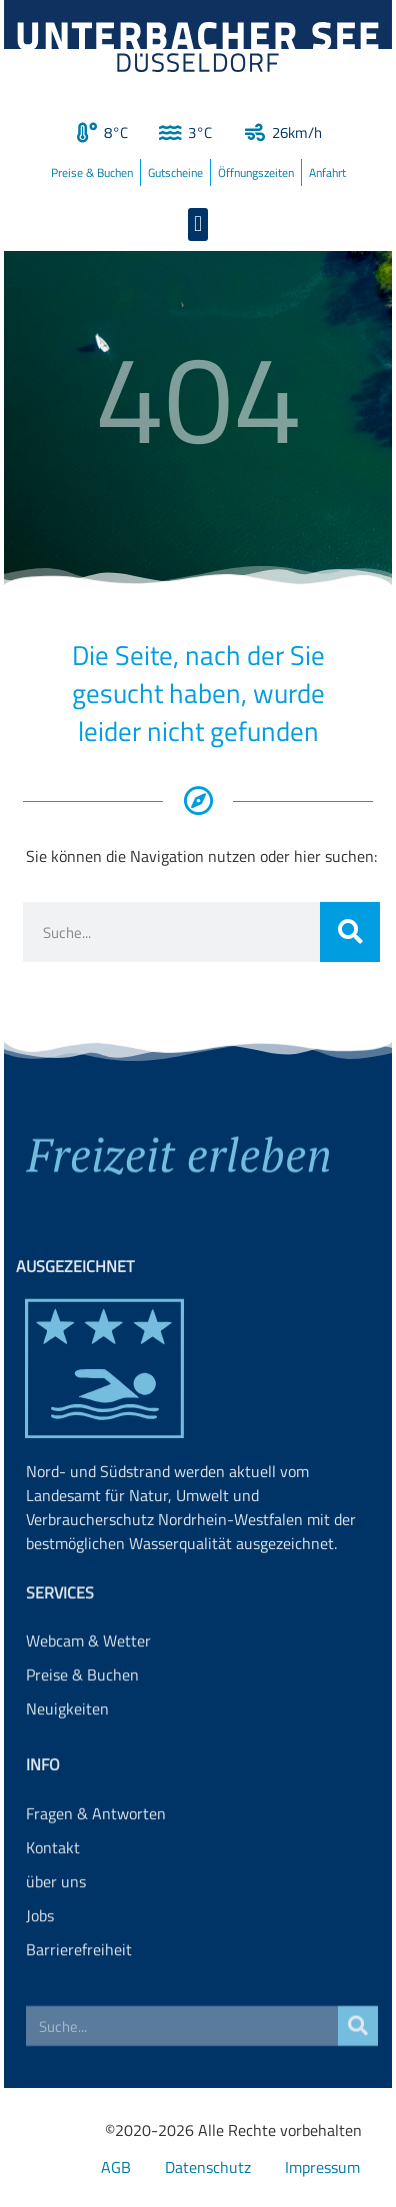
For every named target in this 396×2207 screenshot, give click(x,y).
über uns (56, 1928)
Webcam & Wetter (88, 1674)
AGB (116, 2167)
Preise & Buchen (92, 172)
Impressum (322, 2167)
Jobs (40, 1962)
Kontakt (53, 1894)
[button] (197, 224)
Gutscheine (175, 172)
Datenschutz (208, 2167)
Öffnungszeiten (256, 172)
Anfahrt (327, 172)
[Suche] (350, 932)
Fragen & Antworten (96, 1860)
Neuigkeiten (67, 1742)
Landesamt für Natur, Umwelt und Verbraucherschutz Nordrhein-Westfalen (164, 1576)
